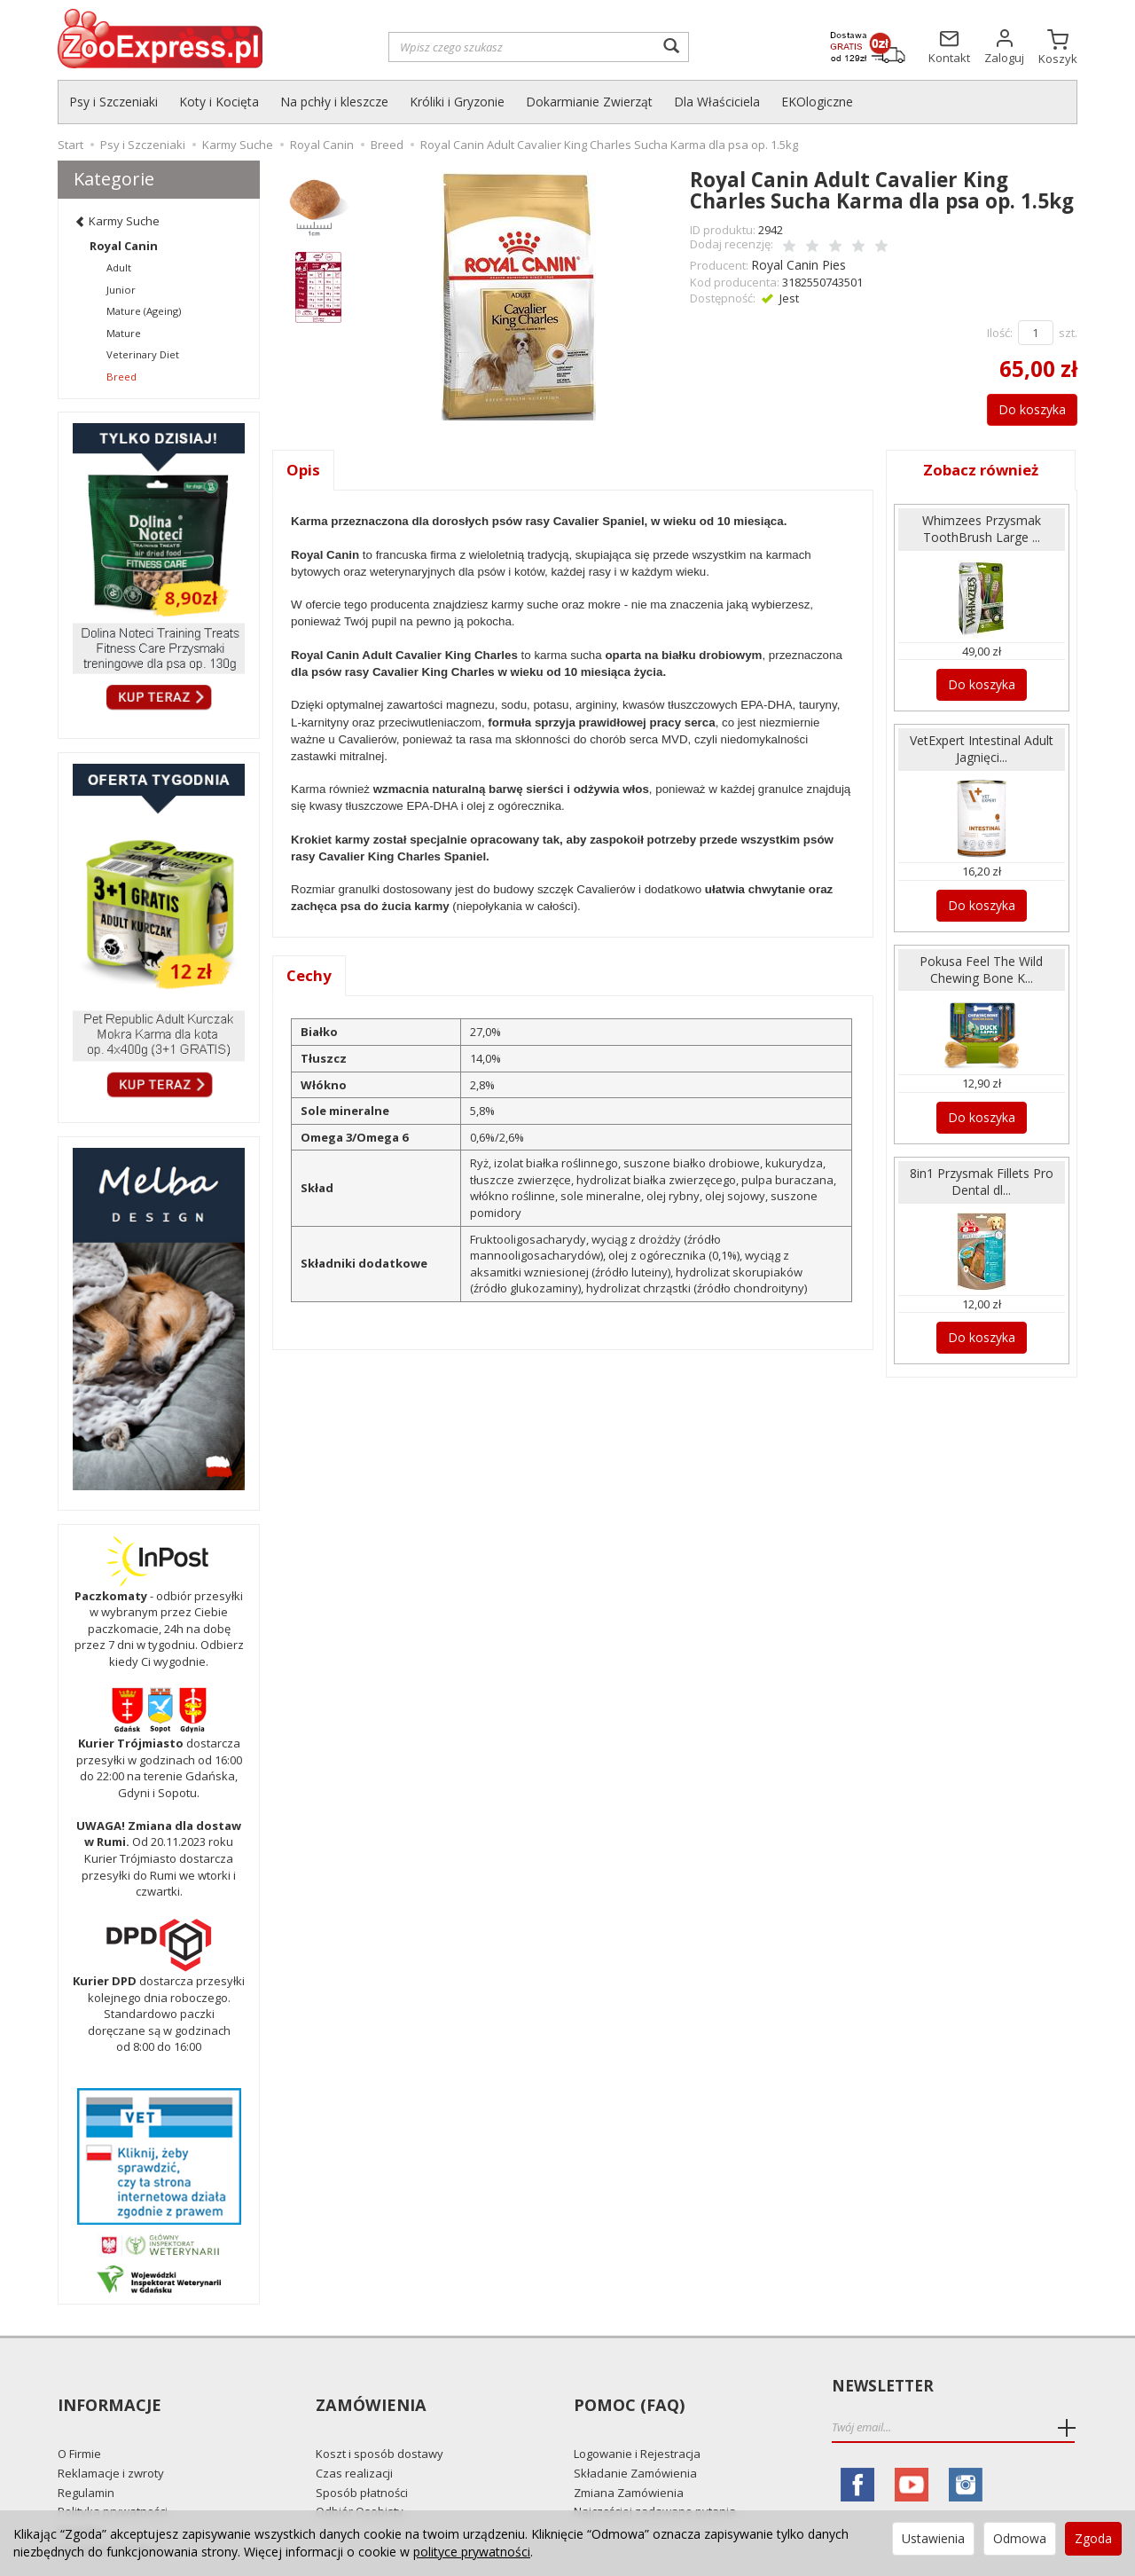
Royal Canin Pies (796, 263)
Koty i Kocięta (219, 101)
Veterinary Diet (142, 354)
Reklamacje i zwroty (111, 2441)
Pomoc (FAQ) (626, 2386)
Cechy (309, 975)
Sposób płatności (362, 2460)
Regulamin (86, 2460)
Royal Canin (124, 246)
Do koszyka (1022, 406)
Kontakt (78, 2498)
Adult (118, 267)
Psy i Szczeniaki (113, 101)
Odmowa (1019, 2538)
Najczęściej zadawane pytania (655, 2479)
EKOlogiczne (817, 101)
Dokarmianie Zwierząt (589, 101)
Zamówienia (368, 2386)
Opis (303, 467)
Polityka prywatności (113, 2479)
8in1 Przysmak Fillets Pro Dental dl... (981, 1166)
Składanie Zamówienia (635, 2441)
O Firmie (79, 2422)
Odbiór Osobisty (359, 2479)
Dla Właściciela (717, 101)
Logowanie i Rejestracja (637, 2422)
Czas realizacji (354, 2441)
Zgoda (1093, 2538)
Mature (123, 333)
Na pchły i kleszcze (334, 101)
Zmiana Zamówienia (629, 2460)
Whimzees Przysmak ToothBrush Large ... (981, 526)
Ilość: (1000, 330)
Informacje (108, 2386)
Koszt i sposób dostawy (379, 2422)
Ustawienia (933, 2538)
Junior (121, 289)
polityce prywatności (471, 2551)
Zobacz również (982, 467)
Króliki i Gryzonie (457, 101)
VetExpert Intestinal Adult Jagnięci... (981, 742)
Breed (121, 376)
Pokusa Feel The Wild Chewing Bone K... (981, 958)
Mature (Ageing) (143, 311)
